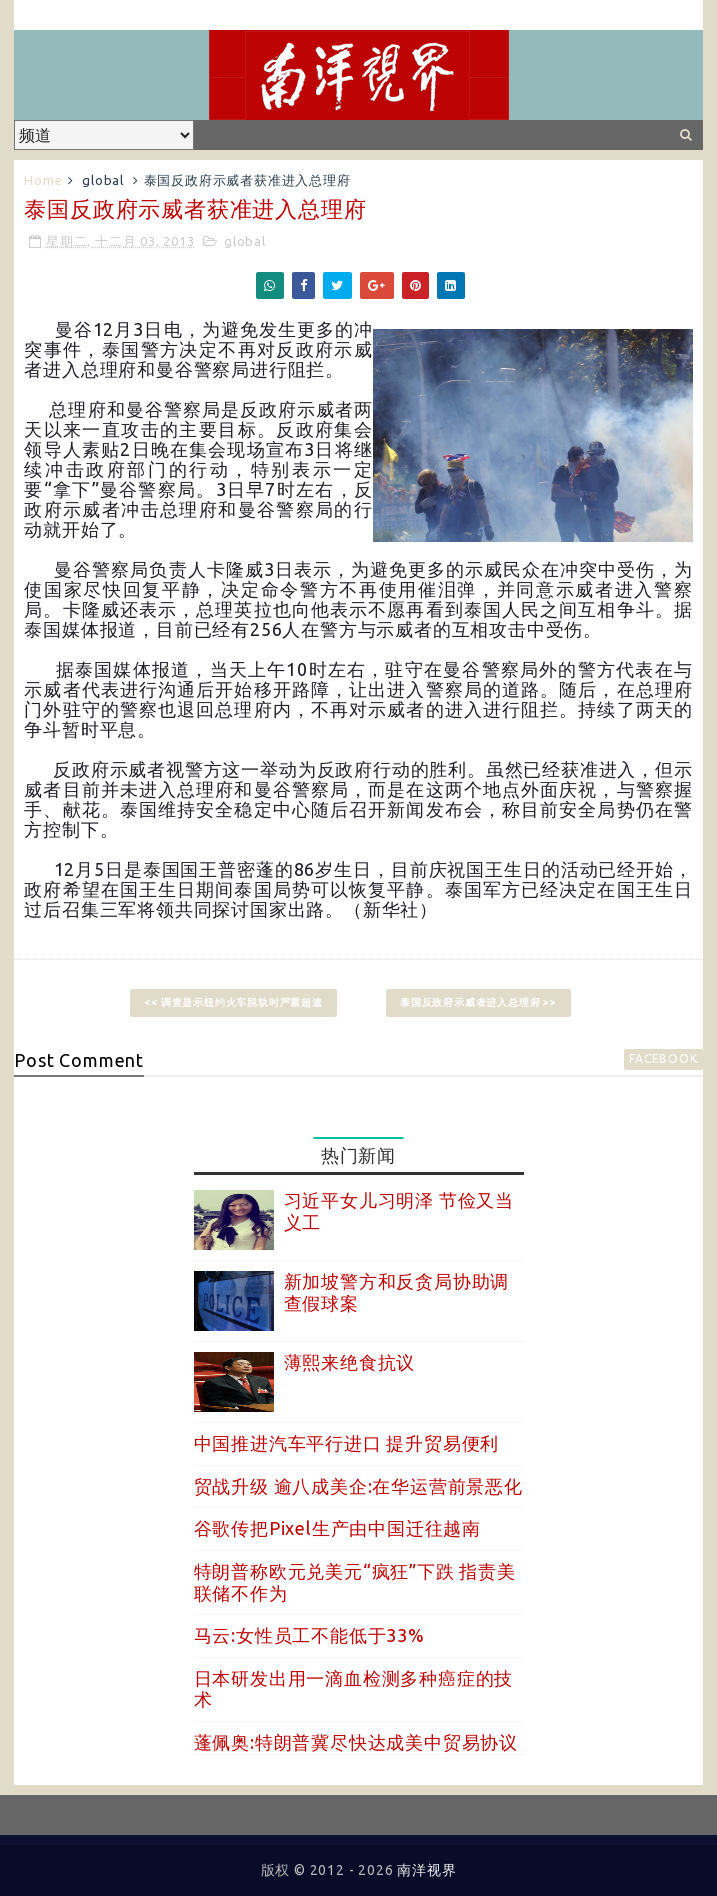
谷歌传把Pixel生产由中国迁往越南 (337, 1528)
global (103, 180)
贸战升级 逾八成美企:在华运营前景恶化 (358, 1486)
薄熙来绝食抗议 (350, 1362)
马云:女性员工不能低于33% (309, 1635)
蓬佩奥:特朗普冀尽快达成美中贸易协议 (356, 1742)
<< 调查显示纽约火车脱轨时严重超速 (233, 1002)
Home (43, 180)
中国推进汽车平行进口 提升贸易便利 (347, 1443)
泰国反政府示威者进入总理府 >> (478, 1002)
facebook (663, 1058)
